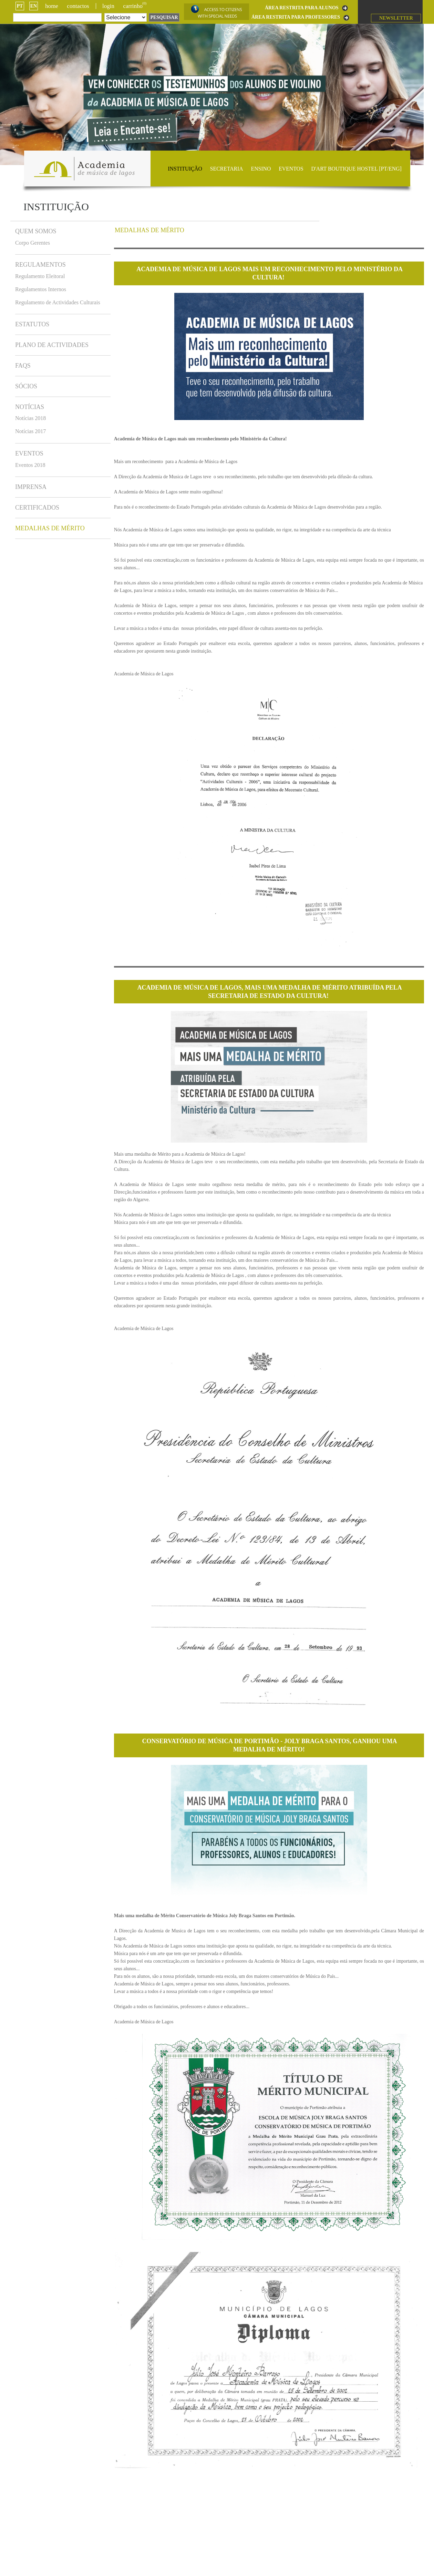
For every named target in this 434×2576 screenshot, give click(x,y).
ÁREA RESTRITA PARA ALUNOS (302, 8)
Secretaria (226, 169)
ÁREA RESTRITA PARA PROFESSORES (295, 17)
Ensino (261, 169)
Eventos (291, 169)
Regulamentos (40, 264)
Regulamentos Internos (40, 289)
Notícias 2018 (30, 418)
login (108, 6)
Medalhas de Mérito (50, 528)
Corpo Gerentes (32, 243)
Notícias (29, 406)
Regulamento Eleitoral (40, 276)
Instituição (185, 169)
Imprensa (30, 486)
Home (51, 6)
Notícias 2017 (30, 431)
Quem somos (35, 231)
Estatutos (32, 324)
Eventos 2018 (30, 465)
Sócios (26, 386)
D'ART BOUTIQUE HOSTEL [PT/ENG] (356, 169)
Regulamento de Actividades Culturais (57, 302)
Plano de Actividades (52, 344)
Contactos (78, 6)
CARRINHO (134, 6)
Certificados (37, 507)
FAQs (23, 365)
